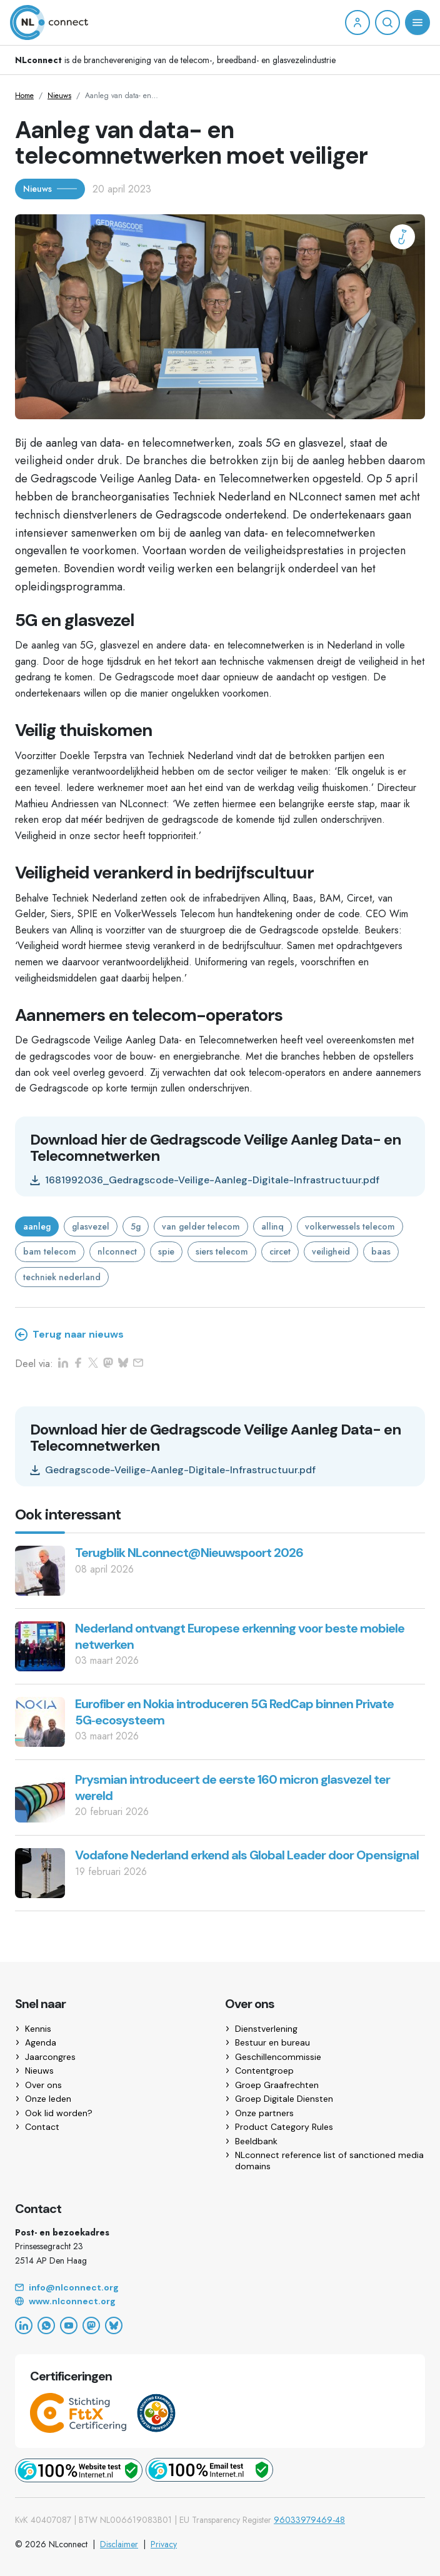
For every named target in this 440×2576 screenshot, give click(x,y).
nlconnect (117, 1251)
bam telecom (49, 1251)
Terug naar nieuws (69, 1334)
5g (136, 1226)
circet (280, 1251)
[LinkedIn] (23, 2325)
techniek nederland (62, 1277)
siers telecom (222, 1251)
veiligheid (331, 1251)
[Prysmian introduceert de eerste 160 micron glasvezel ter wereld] (40, 1796)
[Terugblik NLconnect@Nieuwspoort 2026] (40, 1570)
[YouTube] (69, 2325)
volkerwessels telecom (350, 1226)
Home (24, 95)
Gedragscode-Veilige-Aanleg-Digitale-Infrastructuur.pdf (173, 1470)
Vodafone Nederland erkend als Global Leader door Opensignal (247, 1855)
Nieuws (59, 95)
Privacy (164, 2544)
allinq (272, 1226)
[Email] (220, 2288)
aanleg (37, 1226)
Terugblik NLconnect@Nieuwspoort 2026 (189, 1552)
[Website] (220, 2301)
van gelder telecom (201, 1226)
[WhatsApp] (46, 2325)
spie (166, 1251)
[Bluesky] (113, 2325)
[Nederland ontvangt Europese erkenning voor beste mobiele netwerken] (40, 1645)
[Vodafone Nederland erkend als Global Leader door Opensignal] (40, 1872)
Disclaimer (119, 2544)
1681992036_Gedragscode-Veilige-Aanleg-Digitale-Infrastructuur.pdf (204, 1180)
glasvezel (90, 1226)
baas (381, 1251)
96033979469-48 (309, 2520)
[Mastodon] (91, 2325)
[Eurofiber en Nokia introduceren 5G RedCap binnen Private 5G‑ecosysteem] (40, 1721)
